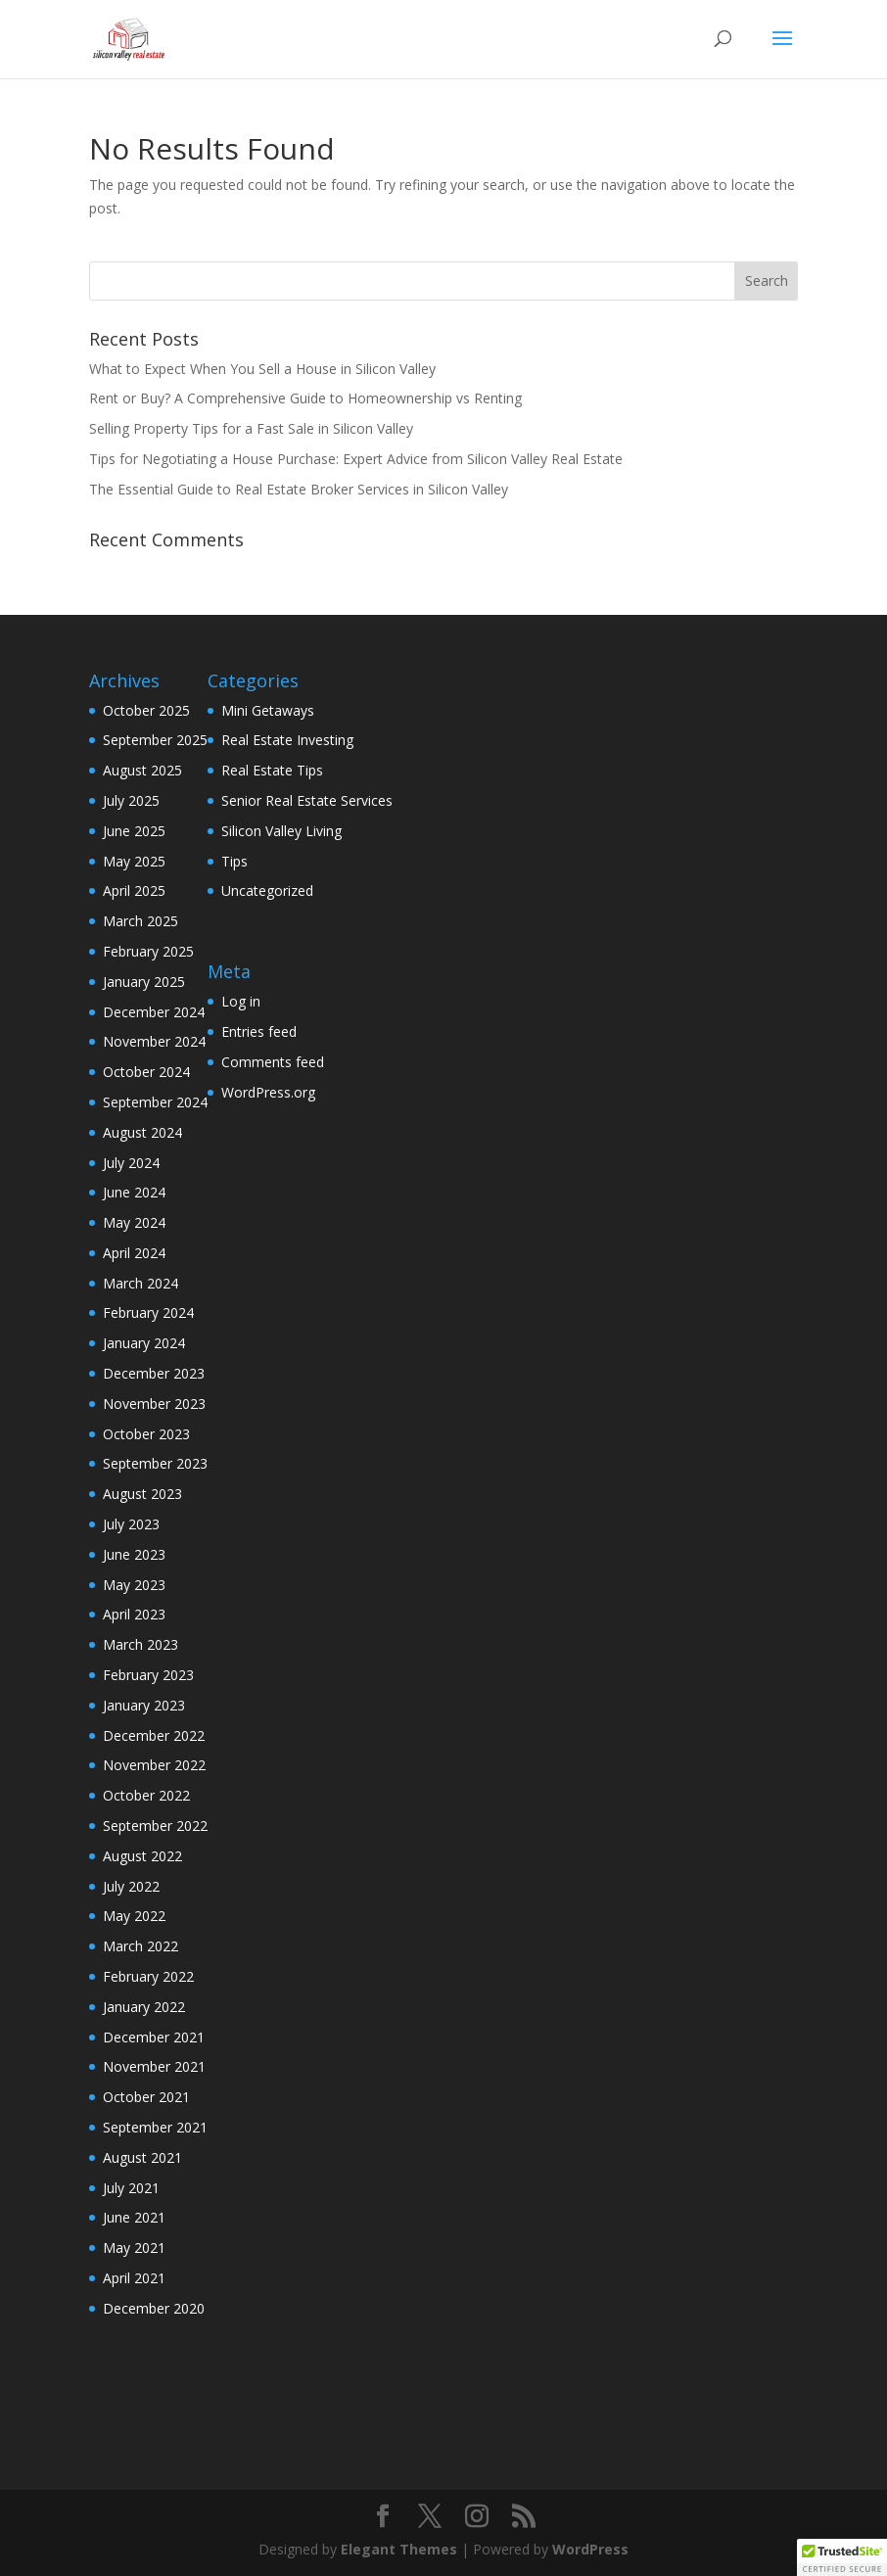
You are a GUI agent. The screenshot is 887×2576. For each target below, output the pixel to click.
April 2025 (134, 890)
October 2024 (146, 1071)
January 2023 (144, 1705)
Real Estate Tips (272, 770)
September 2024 (155, 1102)
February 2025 (148, 951)
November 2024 (154, 1041)
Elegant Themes (399, 2549)
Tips (234, 861)
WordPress (590, 2549)
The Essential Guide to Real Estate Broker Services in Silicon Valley (298, 489)
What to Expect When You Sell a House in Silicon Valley (262, 368)
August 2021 (142, 2157)
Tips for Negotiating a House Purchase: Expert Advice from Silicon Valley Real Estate (356, 458)
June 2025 (134, 830)
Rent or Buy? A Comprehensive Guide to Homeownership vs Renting (305, 398)
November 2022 (154, 1765)
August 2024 (142, 1132)
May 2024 (134, 1222)
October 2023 (146, 1434)
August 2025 (142, 770)
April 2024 (134, 1252)
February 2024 (148, 1312)
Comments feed (272, 1062)
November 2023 (154, 1403)
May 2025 (134, 861)
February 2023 (148, 1674)
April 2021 (134, 2278)
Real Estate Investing (287, 739)
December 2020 (154, 2308)
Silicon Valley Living (281, 830)
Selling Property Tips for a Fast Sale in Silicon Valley (251, 428)
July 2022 (131, 1886)
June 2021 (134, 2217)
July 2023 (131, 1524)
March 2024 (140, 1283)
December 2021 (154, 2037)
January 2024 (144, 1343)
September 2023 (155, 1463)
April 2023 (134, 1614)
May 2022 (134, 1915)
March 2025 (140, 921)
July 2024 (131, 1162)
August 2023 (142, 1493)
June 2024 (134, 1192)
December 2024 (154, 1012)
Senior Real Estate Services (307, 800)
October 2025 (146, 710)
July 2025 (131, 800)
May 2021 (134, 2247)
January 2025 (144, 981)
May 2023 (134, 1584)
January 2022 (144, 2006)
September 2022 (155, 1825)
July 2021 (131, 2187)
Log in (240, 1001)
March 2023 (140, 1644)
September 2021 (155, 2127)
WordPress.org (268, 1092)
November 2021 (154, 2066)
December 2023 (154, 1373)
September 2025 (155, 739)
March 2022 (140, 1946)
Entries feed (259, 1031)
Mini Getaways (267, 710)
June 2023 (134, 1554)
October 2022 (146, 1795)
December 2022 (154, 1735)
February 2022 (148, 1976)
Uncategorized (267, 890)
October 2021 (146, 2096)
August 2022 (142, 1856)
